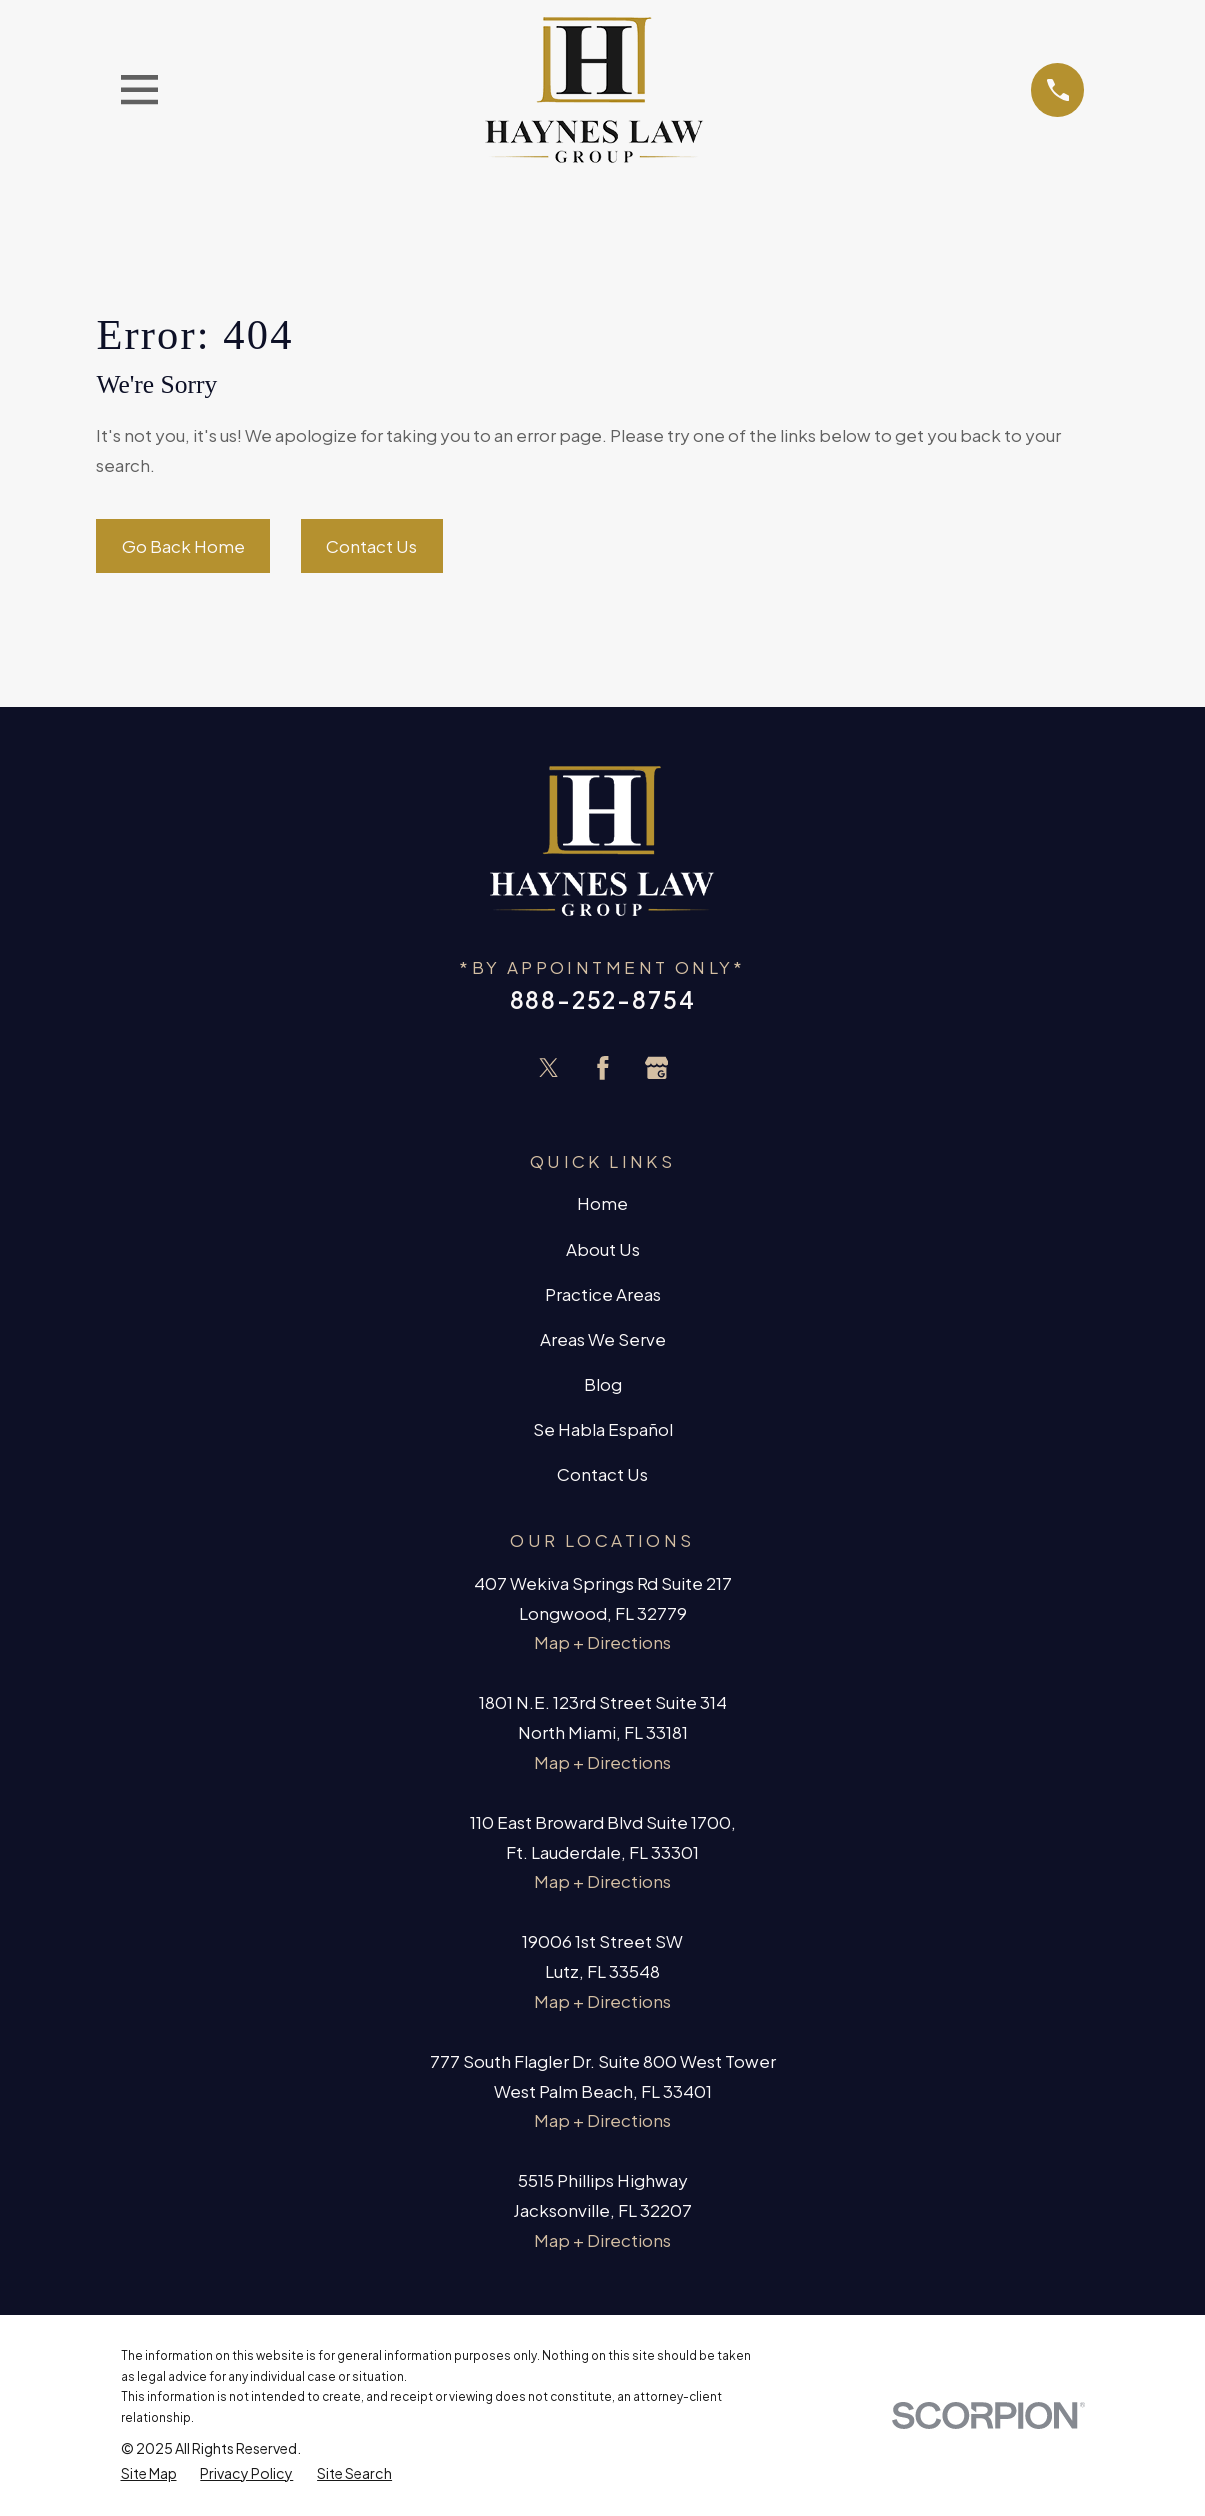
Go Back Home (183, 546)
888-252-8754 (603, 999)
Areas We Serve (603, 1339)
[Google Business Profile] (657, 1068)
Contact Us (371, 546)
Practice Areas (603, 1294)
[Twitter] (549, 1068)
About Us (603, 1249)
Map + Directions (602, 1642)
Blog (603, 1384)
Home (602, 1203)
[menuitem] (149, 2473)
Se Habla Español (603, 1429)
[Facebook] (603, 1068)
